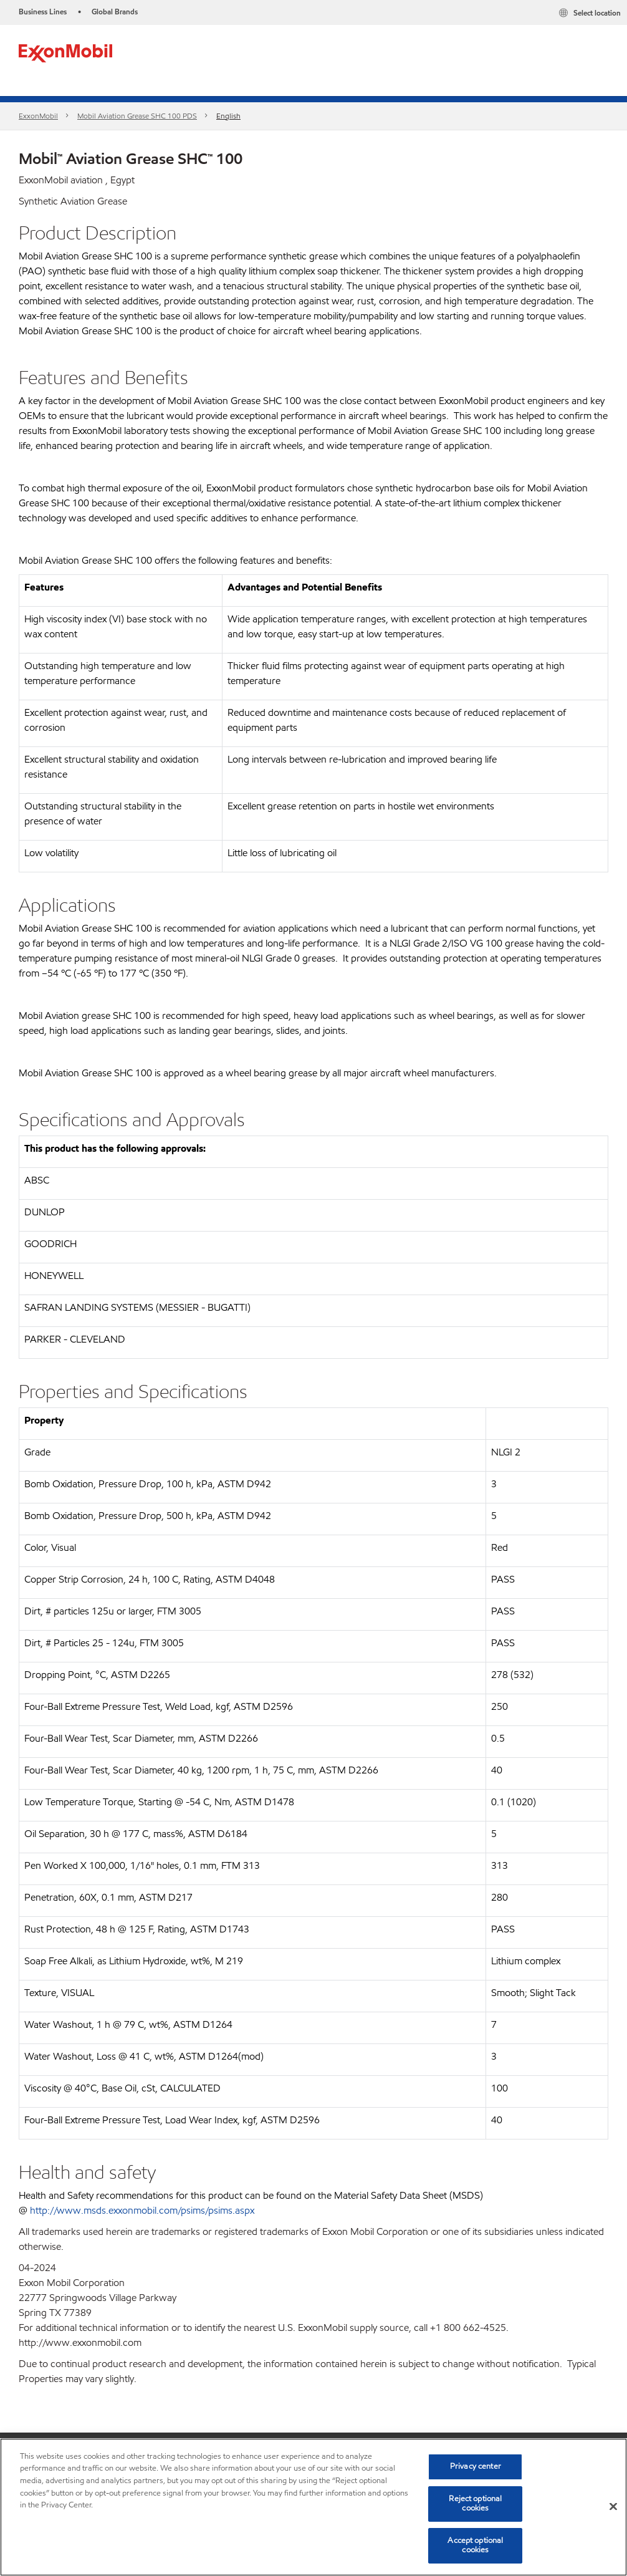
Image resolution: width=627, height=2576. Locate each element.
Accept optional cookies (475, 2545)
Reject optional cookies (475, 2503)
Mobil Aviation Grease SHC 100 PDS (137, 115)
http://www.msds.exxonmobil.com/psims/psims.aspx (142, 2210)
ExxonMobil (38, 115)
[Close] (613, 2507)
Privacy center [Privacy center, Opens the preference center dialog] (475, 2466)
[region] (313, 2507)
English (228, 115)
